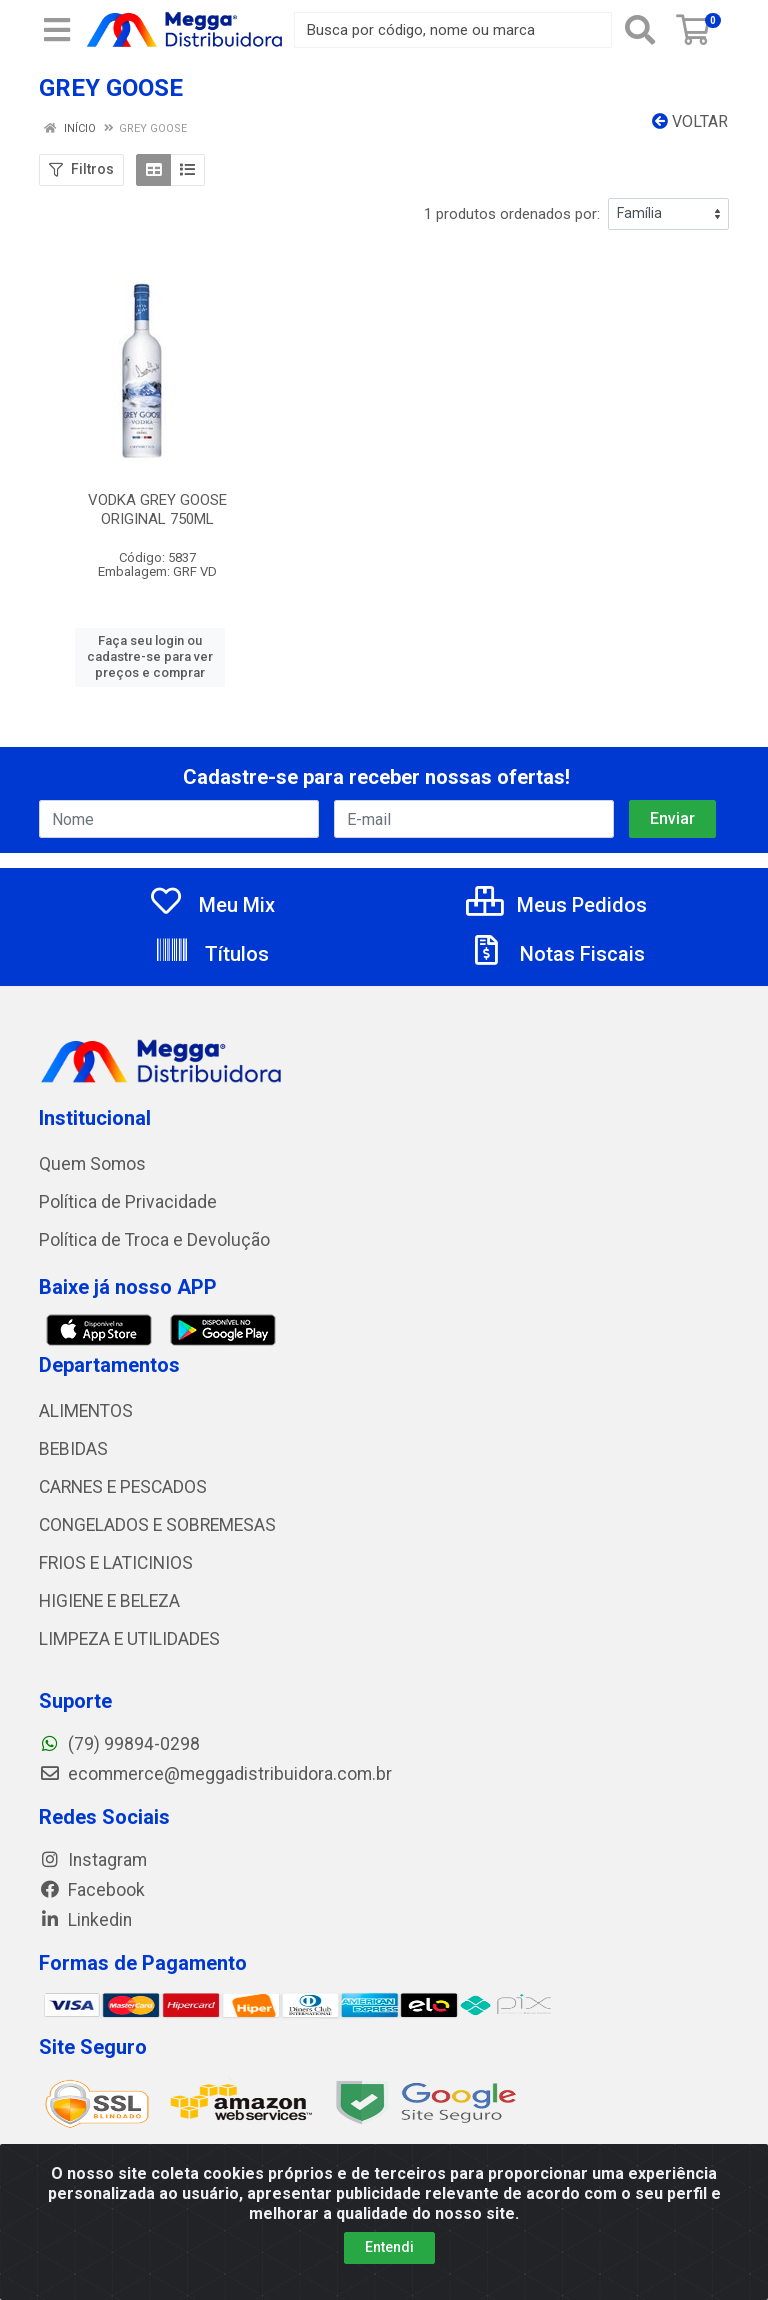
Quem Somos (92, 1164)
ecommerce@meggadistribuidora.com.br (215, 1774)
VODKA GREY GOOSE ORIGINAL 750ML (157, 509)
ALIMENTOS (86, 1411)
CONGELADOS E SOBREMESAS (157, 1525)
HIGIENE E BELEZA (109, 1601)
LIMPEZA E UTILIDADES (129, 1639)
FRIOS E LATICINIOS (116, 1563)
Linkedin (85, 1920)
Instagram (93, 1860)
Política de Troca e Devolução (154, 1240)
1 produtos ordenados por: (512, 214)
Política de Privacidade (128, 1202)
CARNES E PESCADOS (123, 1487)
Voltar (690, 121)
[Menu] (57, 30)
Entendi (389, 2247)
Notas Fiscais (557, 954)
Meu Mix (211, 905)
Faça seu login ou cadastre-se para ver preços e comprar (150, 657)
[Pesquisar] (640, 30)
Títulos (211, 954)
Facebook (92, 1890)
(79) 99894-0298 (119, 1744)
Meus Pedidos (556, 905)
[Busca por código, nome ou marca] (453, 30)
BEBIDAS (73, 1449)
